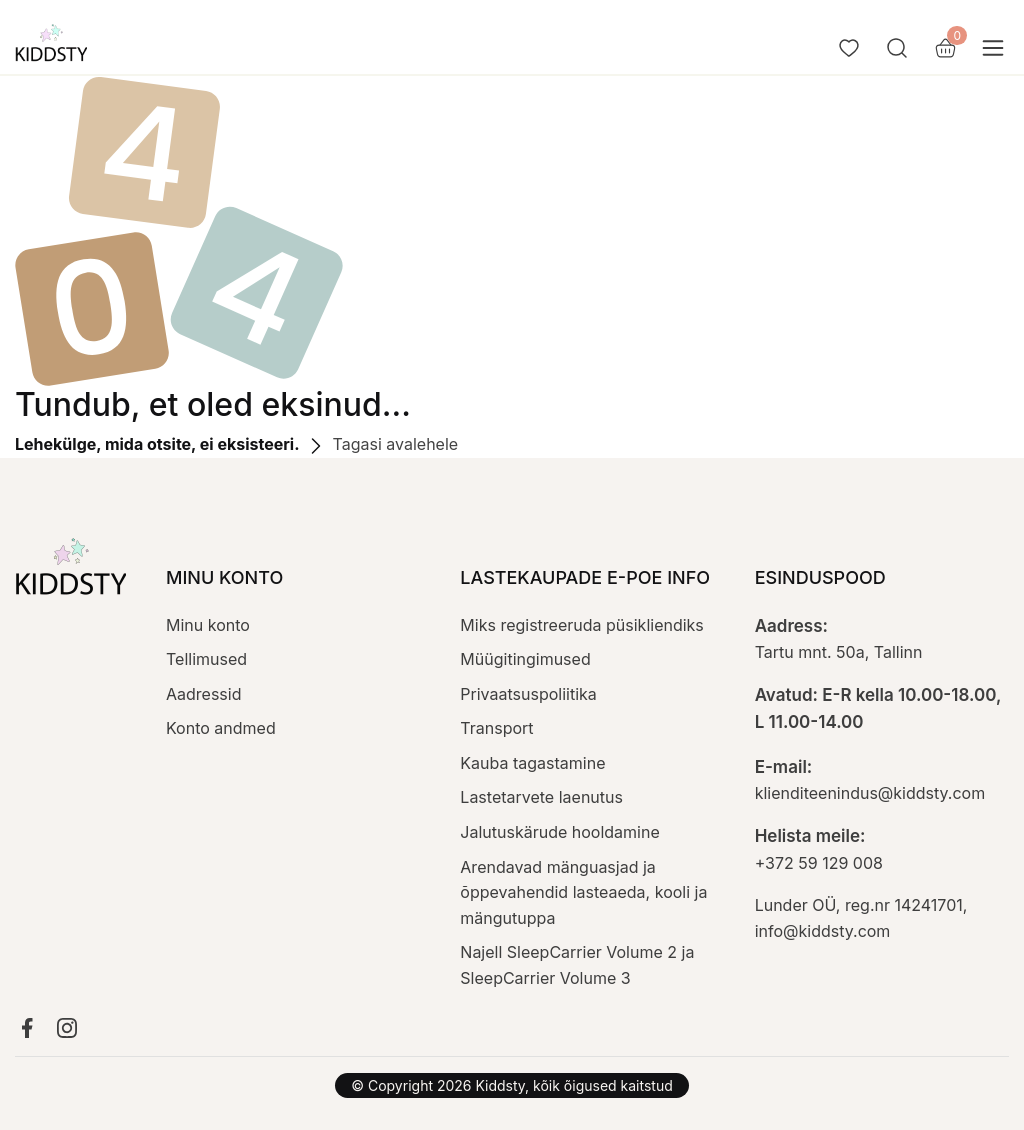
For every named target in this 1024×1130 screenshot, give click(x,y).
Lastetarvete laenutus (541, 797)
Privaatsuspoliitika (528, 694)
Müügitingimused (525, 659)
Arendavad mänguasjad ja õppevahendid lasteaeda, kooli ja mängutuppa (583, 892)
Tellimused (206, 659)
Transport (496, 728)
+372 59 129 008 (819, 863)
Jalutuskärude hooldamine (559, 832)
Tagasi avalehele (381, 444)
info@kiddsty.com (823, 931)
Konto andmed (221, 728)
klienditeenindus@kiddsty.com (870, 793)
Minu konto (208, 625)
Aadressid (203, 694)
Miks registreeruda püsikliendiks (581, 625)
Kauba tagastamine (532, 763)
